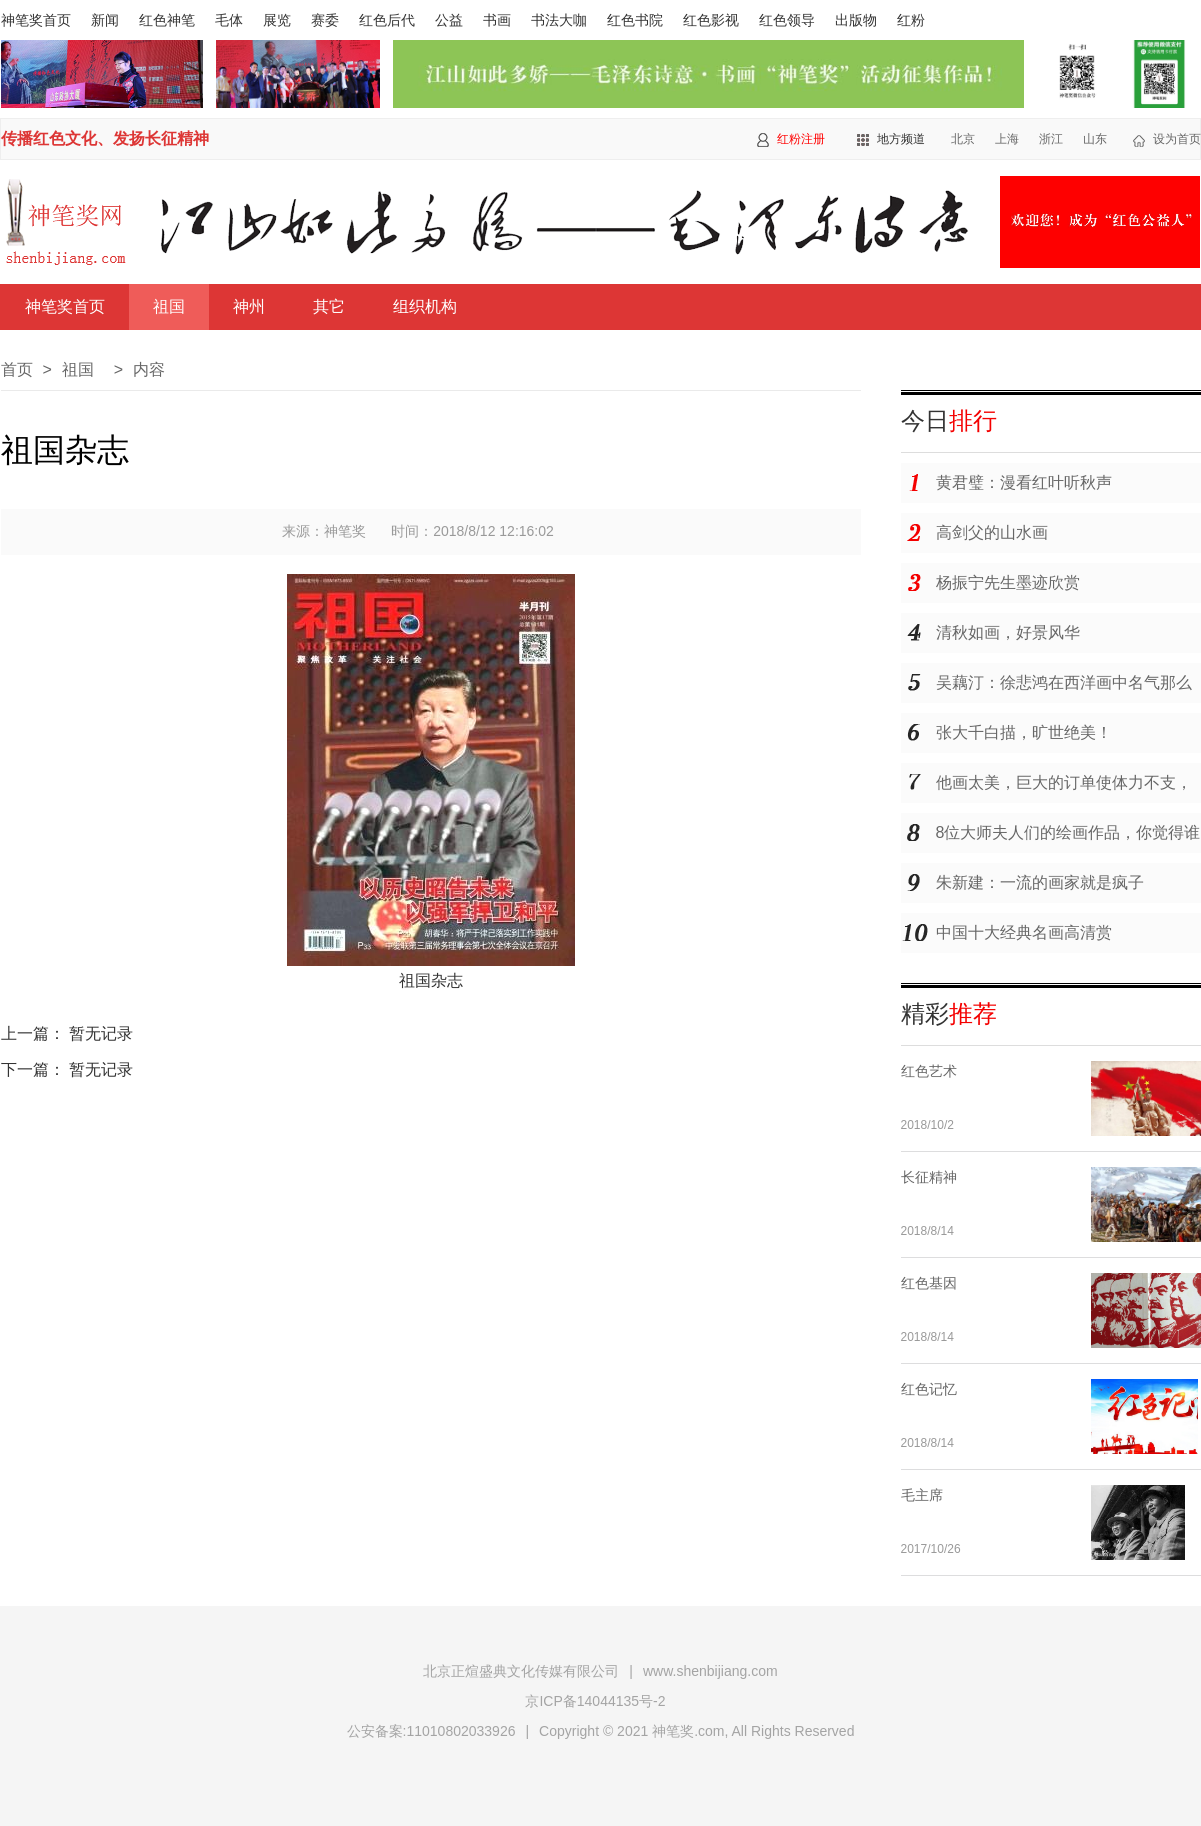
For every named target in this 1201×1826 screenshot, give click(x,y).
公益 (449, 20)
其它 (329, 306)
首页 (17, 369)
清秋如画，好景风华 (1008, 632)
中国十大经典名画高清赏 (1024, 932)
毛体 (229, 20)
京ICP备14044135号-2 (595, 1701)
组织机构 (425, 306)
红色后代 (387, 20)
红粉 (911, 20)
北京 (963, 139)
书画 (497, 20)
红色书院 (635, 20)
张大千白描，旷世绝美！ (1024, 732)
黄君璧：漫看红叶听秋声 (1024, 482)
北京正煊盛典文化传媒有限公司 (521, 1671)
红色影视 (711, 20)
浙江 (1051, 139)
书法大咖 (559, 20)
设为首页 (1177, 139)
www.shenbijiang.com (710, 1671)
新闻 (105, 20)
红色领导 (787, 20)
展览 (277, 20)
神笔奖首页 (36, 20)
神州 (249, 306)
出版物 (856, 20)
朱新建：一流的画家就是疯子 (1040, 882)
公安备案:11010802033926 (431, 1731)
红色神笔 (167, 20)
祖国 (169, 306)
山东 (1095, 139)
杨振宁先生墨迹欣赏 (1008, 582)
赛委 (325, 20)
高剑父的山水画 (992, 532)
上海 (1007, 139)
